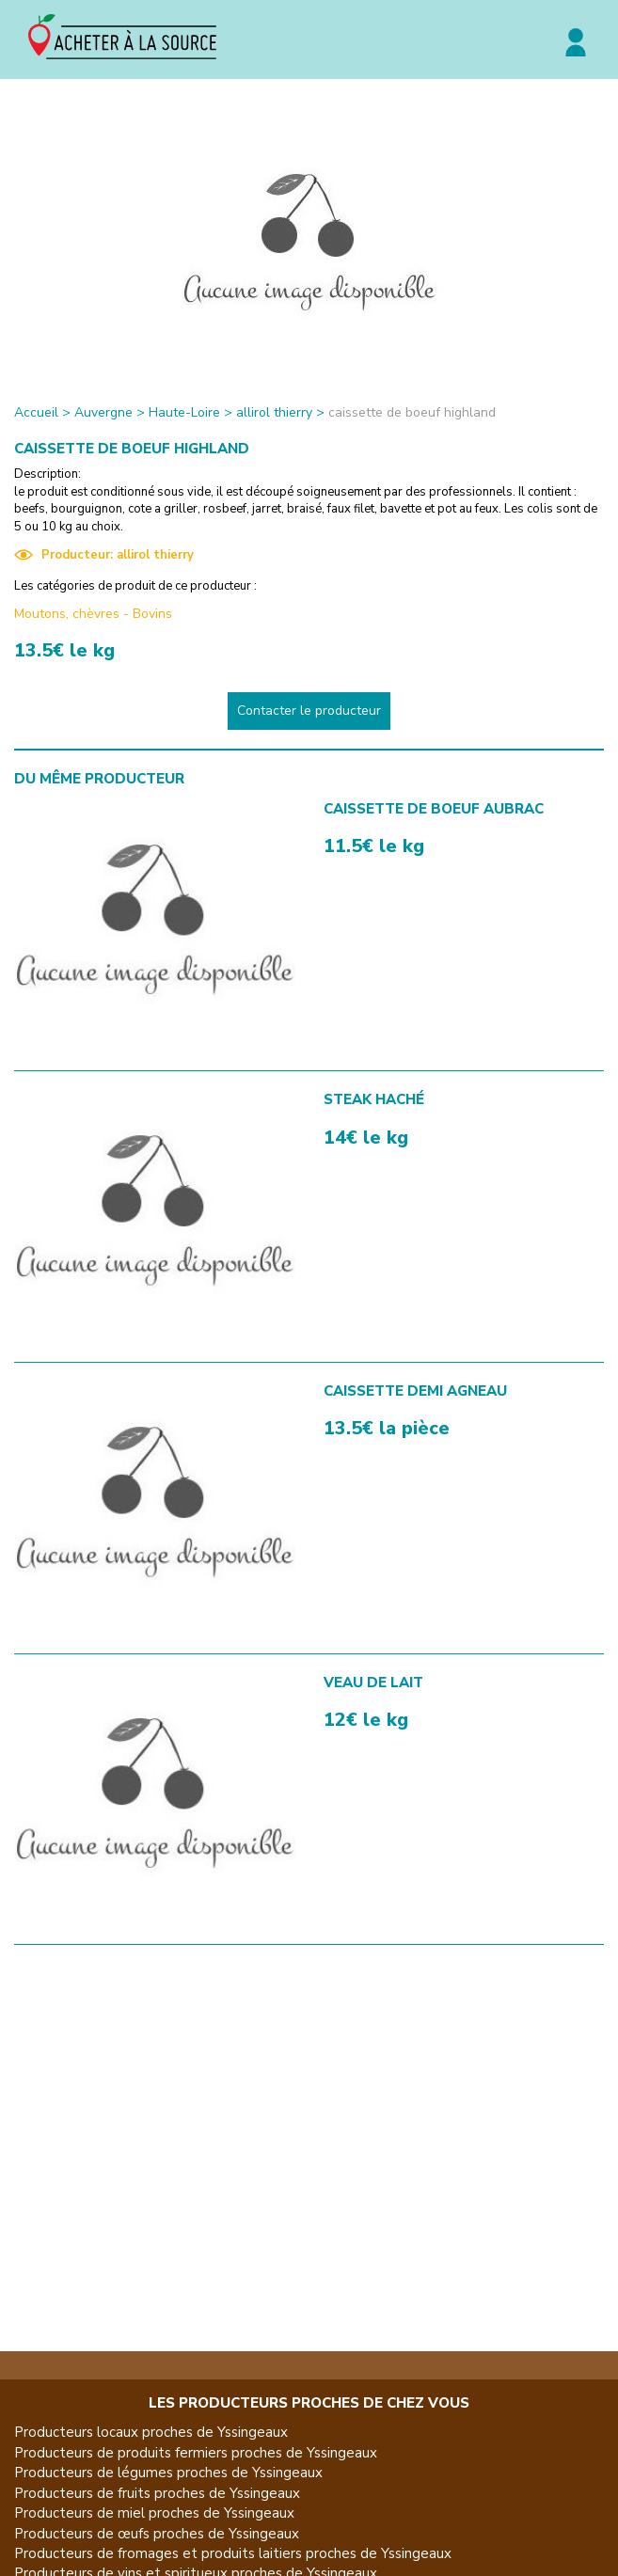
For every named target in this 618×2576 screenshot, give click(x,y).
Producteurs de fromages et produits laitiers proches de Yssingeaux (233, 2553)
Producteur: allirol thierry (104, 554)
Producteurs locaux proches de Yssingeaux (151, 2432)
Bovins (152, 614)
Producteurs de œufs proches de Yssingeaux (156, 2533)
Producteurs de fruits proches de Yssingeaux (157, 2493)
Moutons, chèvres (66, 614)
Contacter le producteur (309, 710)
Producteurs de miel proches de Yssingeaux (154, 2513)
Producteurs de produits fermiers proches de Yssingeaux (195, 2452)
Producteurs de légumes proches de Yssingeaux (168, 2472)
